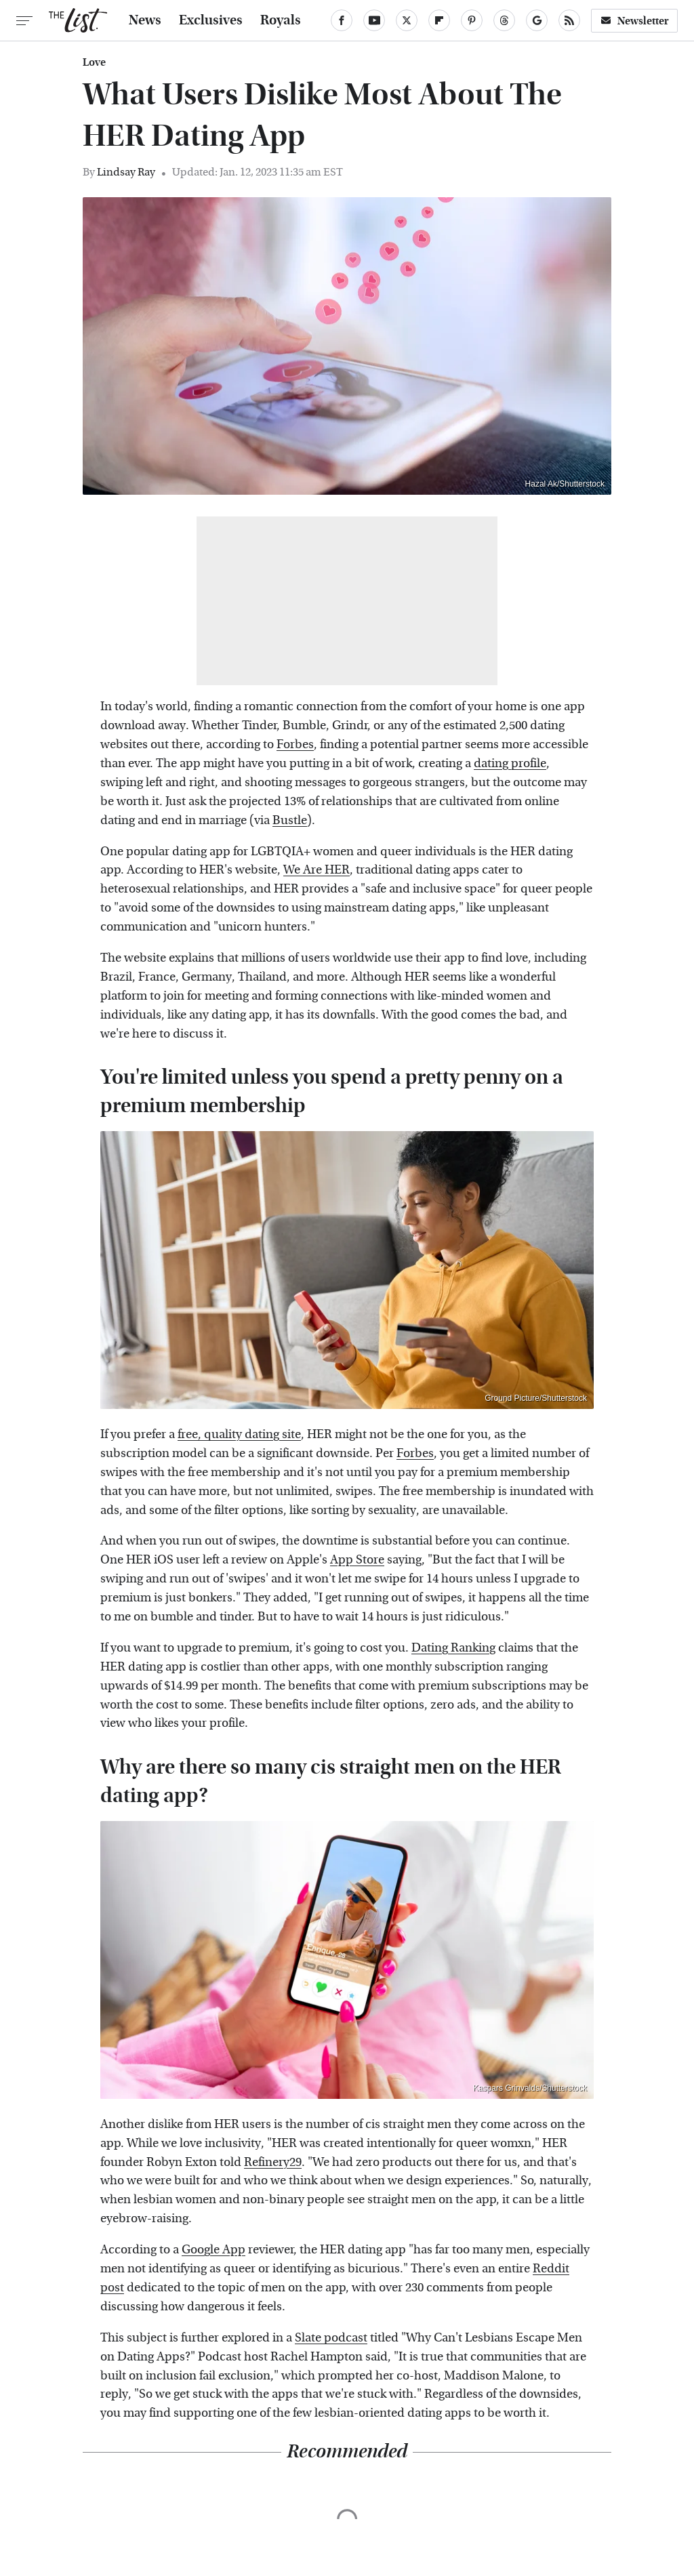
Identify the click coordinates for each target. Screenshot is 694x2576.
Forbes (295, 744)
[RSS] (569, 20)
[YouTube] (374, 20)
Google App (213, 2250)
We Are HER (316, 870)
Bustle (289, 820)
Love (94, 62)
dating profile (510, 763)
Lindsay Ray (126, 171)
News (145, 20)
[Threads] (504, 20)
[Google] (537, 20)
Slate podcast (331, 2338)
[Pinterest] (472, 20)
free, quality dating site (239, 1434)
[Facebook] (341, 20)
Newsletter (634, 20)
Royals (280, 20)
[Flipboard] (439, 20)
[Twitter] (406, 20)
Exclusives (211, 20)
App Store (357, 1560)
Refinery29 (273, 2162)
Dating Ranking (453, 1648)
